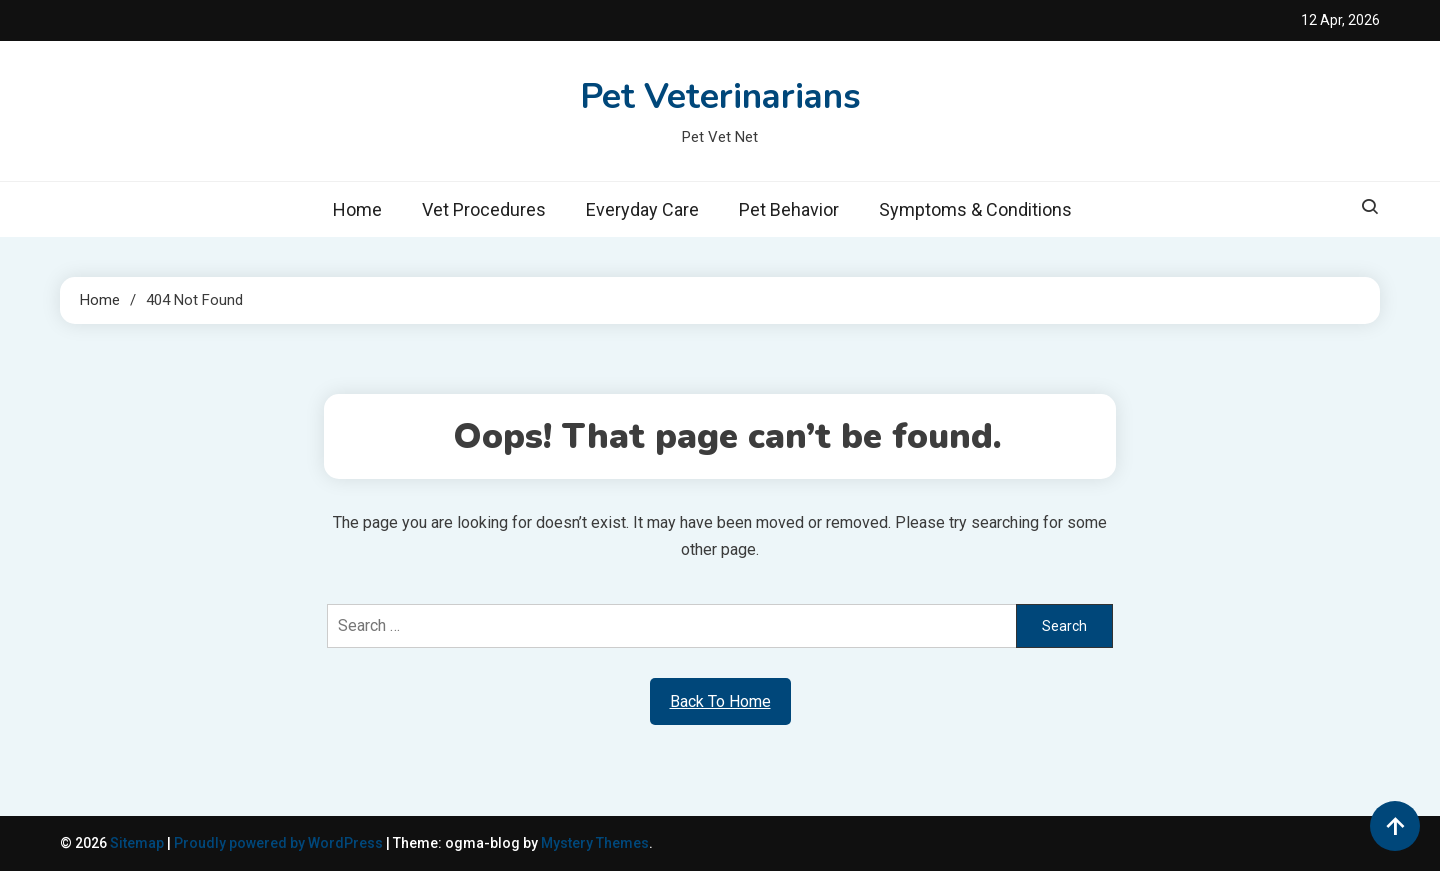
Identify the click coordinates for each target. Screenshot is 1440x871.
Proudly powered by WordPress (280, 843)
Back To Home (720, 701)
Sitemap (137, 843)
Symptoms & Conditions (975, 209)
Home (357, 209)
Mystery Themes (595, 843)
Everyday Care (642, 209)
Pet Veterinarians (720, 96)
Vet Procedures (484, 209)
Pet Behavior (789, 209)
